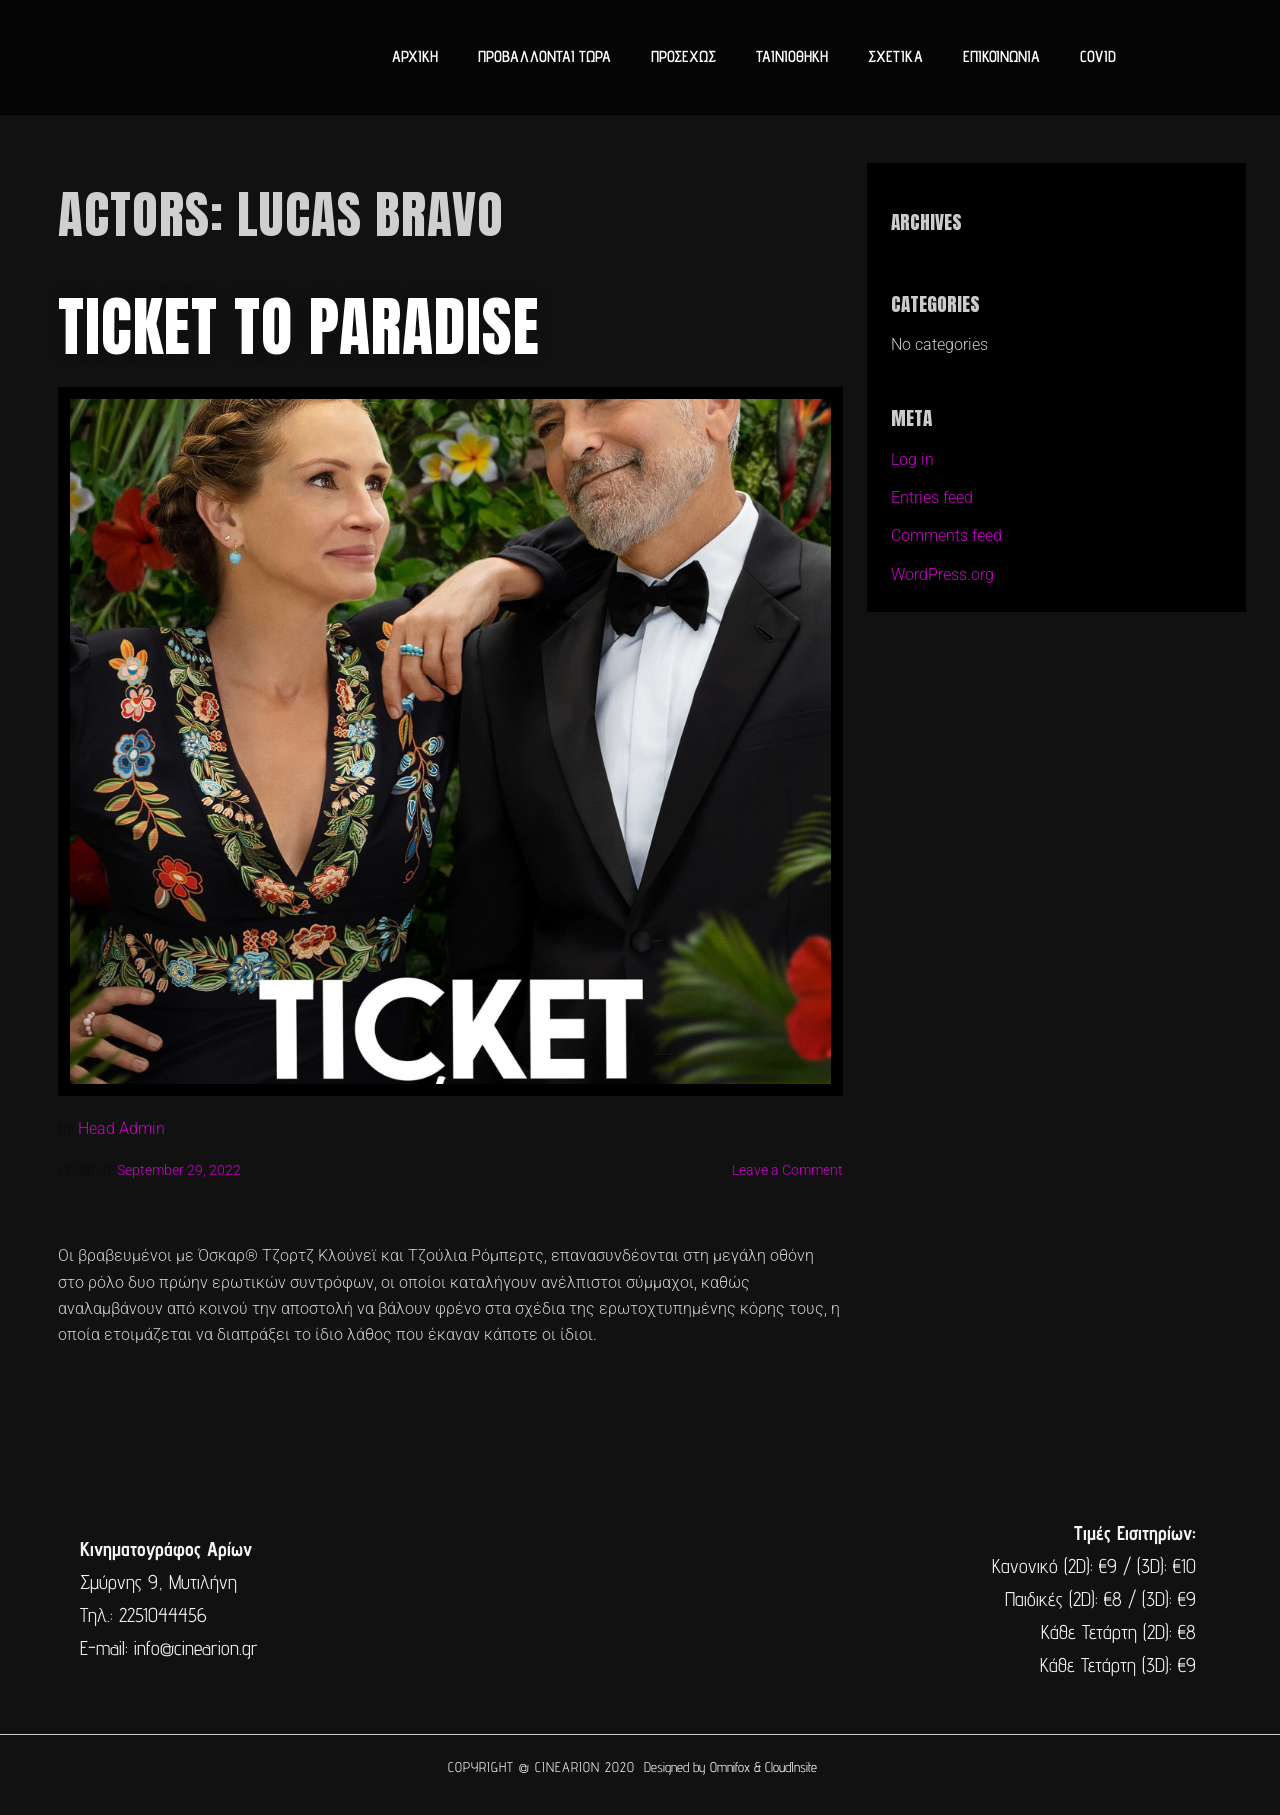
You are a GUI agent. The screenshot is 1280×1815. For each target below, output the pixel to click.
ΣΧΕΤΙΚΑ (895, 56)
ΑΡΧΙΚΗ (415, 56)
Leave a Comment (787, 1170)
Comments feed (946, 535)
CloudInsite (791, 1767)
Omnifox (730, 1767)
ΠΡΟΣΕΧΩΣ (683, 56)
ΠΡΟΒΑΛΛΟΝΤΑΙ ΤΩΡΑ (544, 56)
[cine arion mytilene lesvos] (638, 1599)
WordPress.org (942, 574)
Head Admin (121, 1128)
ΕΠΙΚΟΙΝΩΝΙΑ (1001, 56)
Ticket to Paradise (299, 327)
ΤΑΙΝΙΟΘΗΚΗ (792, 56)
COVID (1098, 56)
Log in (912, 459)
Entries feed (932, 497)
